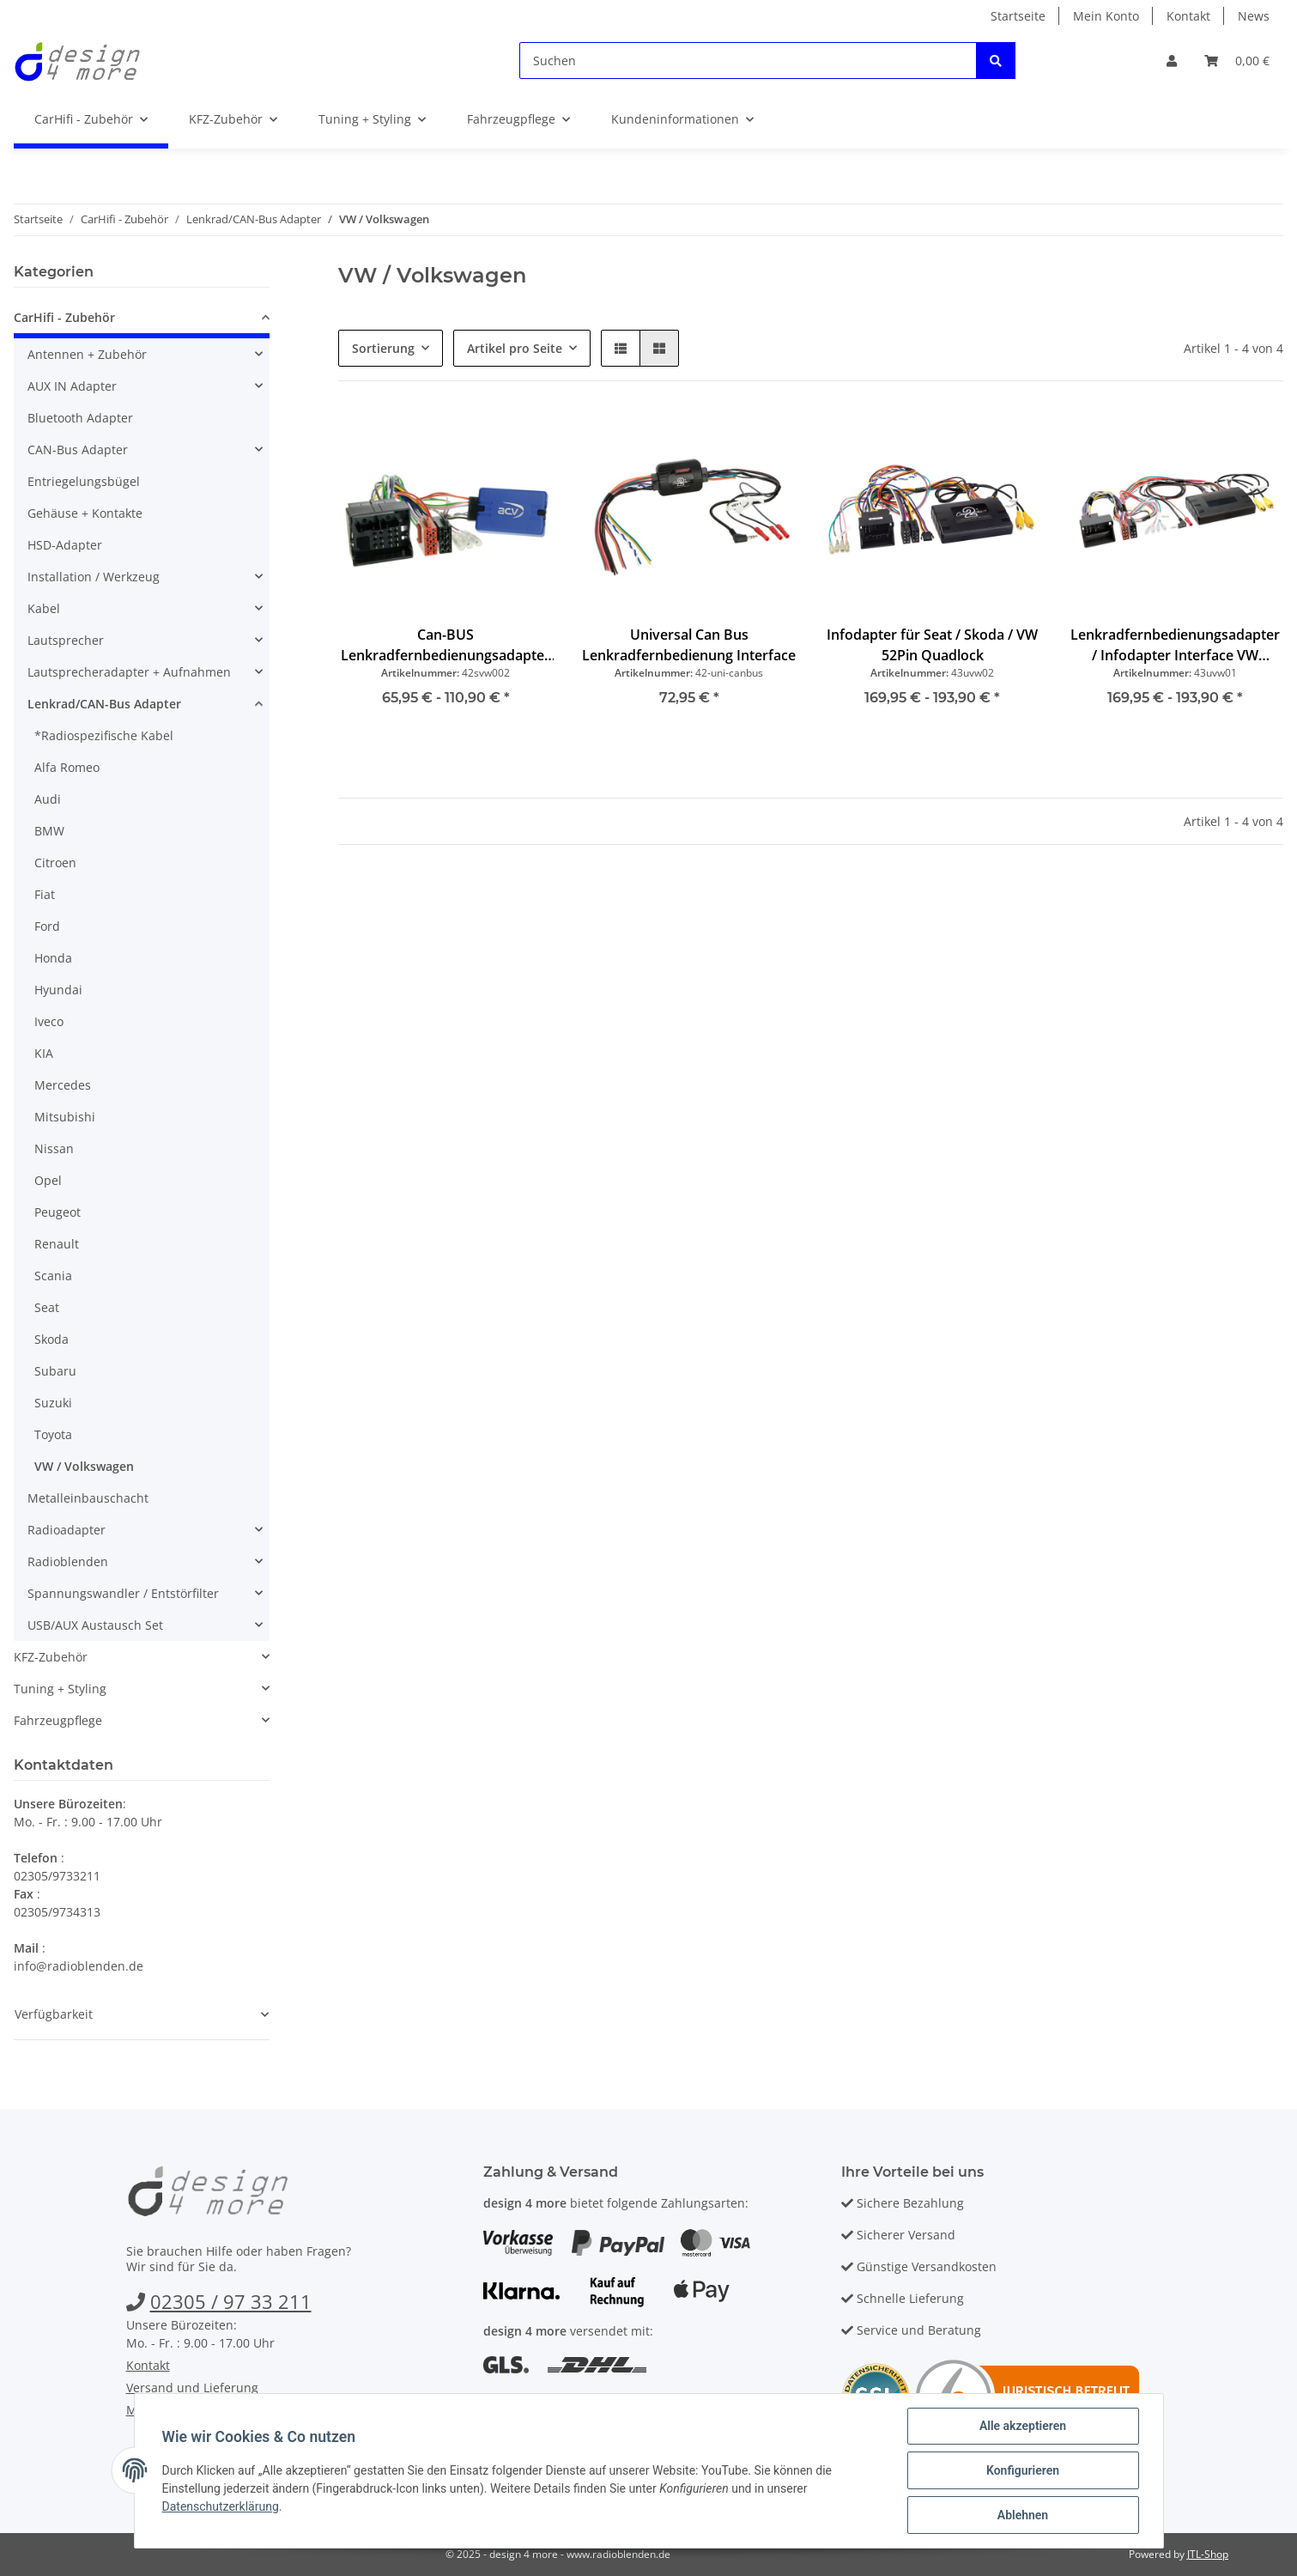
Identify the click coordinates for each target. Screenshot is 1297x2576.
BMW (49, 831)
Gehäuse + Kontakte (84, 513)
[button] (1172, 60)
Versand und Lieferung (192, 2387)
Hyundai (58, 989)
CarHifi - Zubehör (64, 317)
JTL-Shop (1207, 2554)
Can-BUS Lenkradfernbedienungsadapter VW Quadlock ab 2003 (445, 645)
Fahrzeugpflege (58, 1720)
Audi (47, 799)
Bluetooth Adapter (80, 418)
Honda (53, 958)
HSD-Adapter (64, 545)
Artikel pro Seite (514, 348)
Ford (47, 926)
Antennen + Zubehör (87, 354)
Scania (53, 1275)
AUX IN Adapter (72, 386)
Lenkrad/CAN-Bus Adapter (104, 704)
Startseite (1018, 16)
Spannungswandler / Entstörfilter (123, 1593)
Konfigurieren (1022, 2470)
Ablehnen (1022, 2515)
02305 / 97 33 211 (231, 2301)
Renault (56, 1244)
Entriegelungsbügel (83, 481)
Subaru (55, 1371)
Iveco (49, 1021)
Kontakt (1188, 16)
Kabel (43, 608)
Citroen (55, 862)
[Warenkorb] (1237, 60)
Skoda (51, 1339)
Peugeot (57, 1212)
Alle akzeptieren (1022, 2426)
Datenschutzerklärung (220, 2506)
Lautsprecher (65, 640)
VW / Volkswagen (84, 1466)
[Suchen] (748, 60)
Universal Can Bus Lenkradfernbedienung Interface (689, 645)
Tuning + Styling (60, 1688)
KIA (43, 1053)
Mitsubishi (64, 1117)
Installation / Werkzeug (93, 576)
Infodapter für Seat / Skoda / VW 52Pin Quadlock (932, 645)
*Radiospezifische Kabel (103, 735)
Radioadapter (66, 1530)
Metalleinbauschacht (87, 1498)
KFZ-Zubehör (51, 1657)
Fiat (44, 894)
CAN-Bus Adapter (77, 449)
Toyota (53, 1434)
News (1254, 16)
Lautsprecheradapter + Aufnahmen (129, 672)
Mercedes (62, 1085)
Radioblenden (67, 1561)
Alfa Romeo (67, 767)
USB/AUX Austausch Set (95, 1625)
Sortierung (383, 348)
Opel (48, 1180)
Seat (46, 1307)
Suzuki (53, 1402)
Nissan (54, 1148)
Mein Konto (1106, 16)
